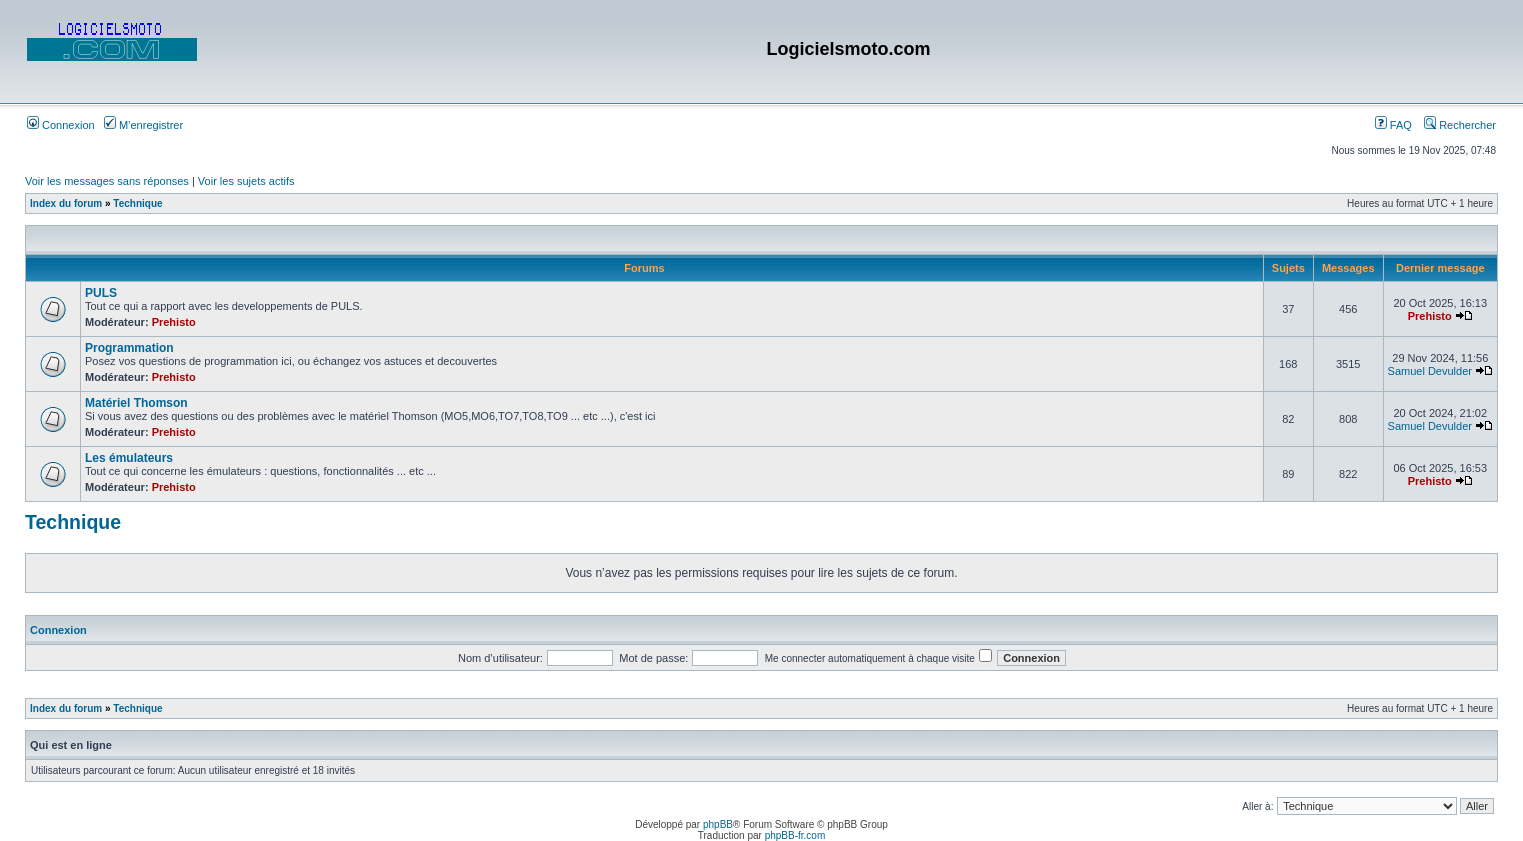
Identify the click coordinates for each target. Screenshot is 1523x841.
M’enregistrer (143, 125)
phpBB (718, 824)
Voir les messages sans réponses (107, 181)
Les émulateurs (129, 458)
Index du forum (66, 203)
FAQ (1393, 125)
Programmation (129, 348)
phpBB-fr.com (795, 835)
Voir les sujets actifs (246, 181)
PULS (101, 293)
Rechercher (1460, 125)
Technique (137, 203)
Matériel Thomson (136, 403)
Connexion (61, 125)
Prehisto (174, 322)
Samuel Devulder (1430, 371)
